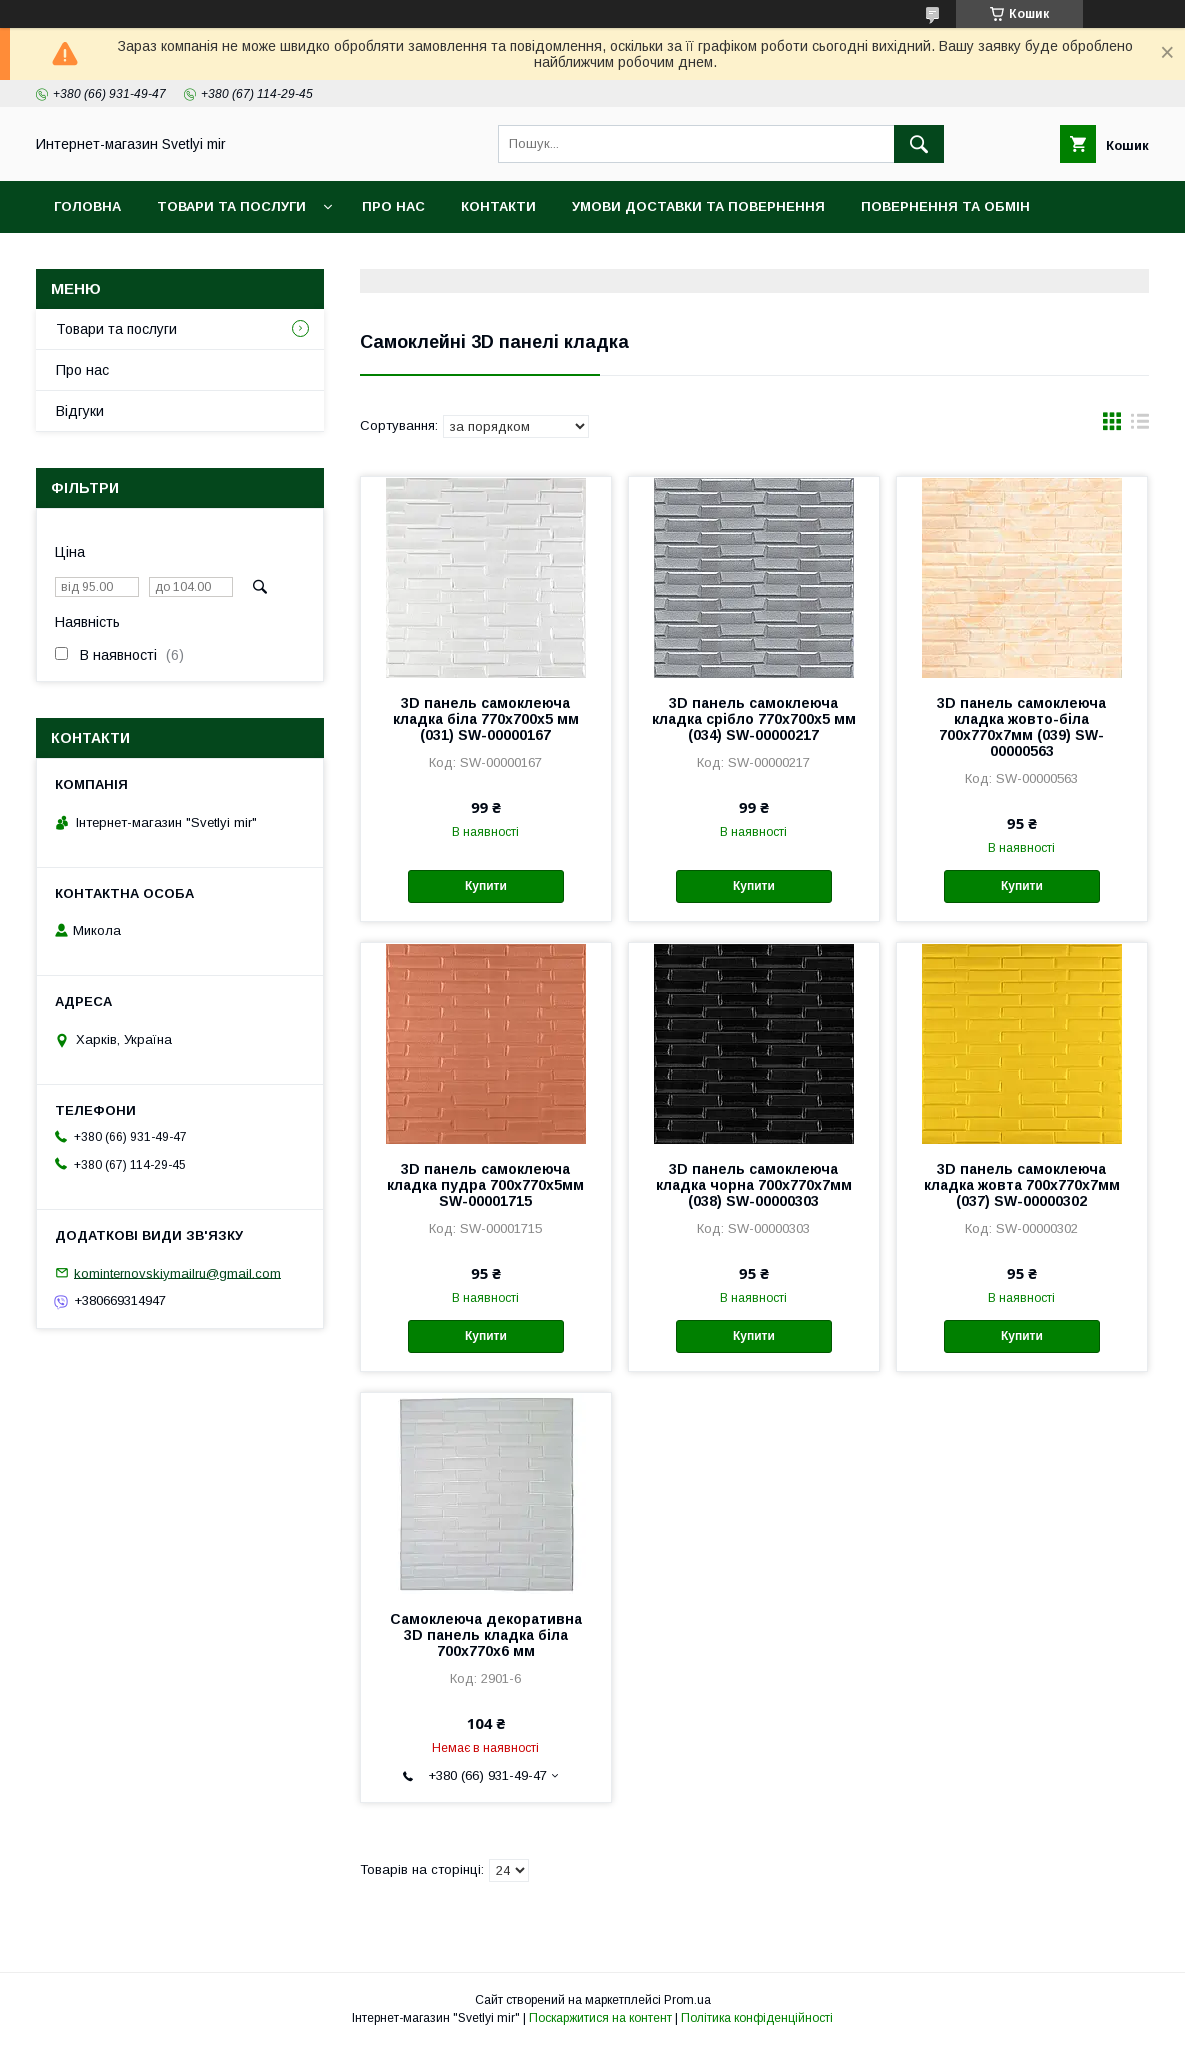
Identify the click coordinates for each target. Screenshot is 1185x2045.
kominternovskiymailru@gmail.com (177, 1272)
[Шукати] (919, 144)
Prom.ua (687, 2000)
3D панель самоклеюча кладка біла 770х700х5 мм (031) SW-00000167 (486, 719)
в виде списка (1140, 426)
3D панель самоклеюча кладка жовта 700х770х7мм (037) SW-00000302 (1022, 1185)
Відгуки (80, 411)
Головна (87, 206)
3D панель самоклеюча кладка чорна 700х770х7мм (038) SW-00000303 (754, 1185)
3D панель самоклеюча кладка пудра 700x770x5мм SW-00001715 (485, 1185)
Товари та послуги (231, 206)
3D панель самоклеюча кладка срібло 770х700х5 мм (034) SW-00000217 (754, 719)
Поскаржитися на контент (600, 2018)
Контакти (498, 206)
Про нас (393, 206)
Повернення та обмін (945, 206)
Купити (486, 886)
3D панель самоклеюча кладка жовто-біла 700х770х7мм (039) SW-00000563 (1021, 727)
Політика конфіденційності (757, 2018)
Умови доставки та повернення (698, 206)
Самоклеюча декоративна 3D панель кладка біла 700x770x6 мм (486, 1635)
